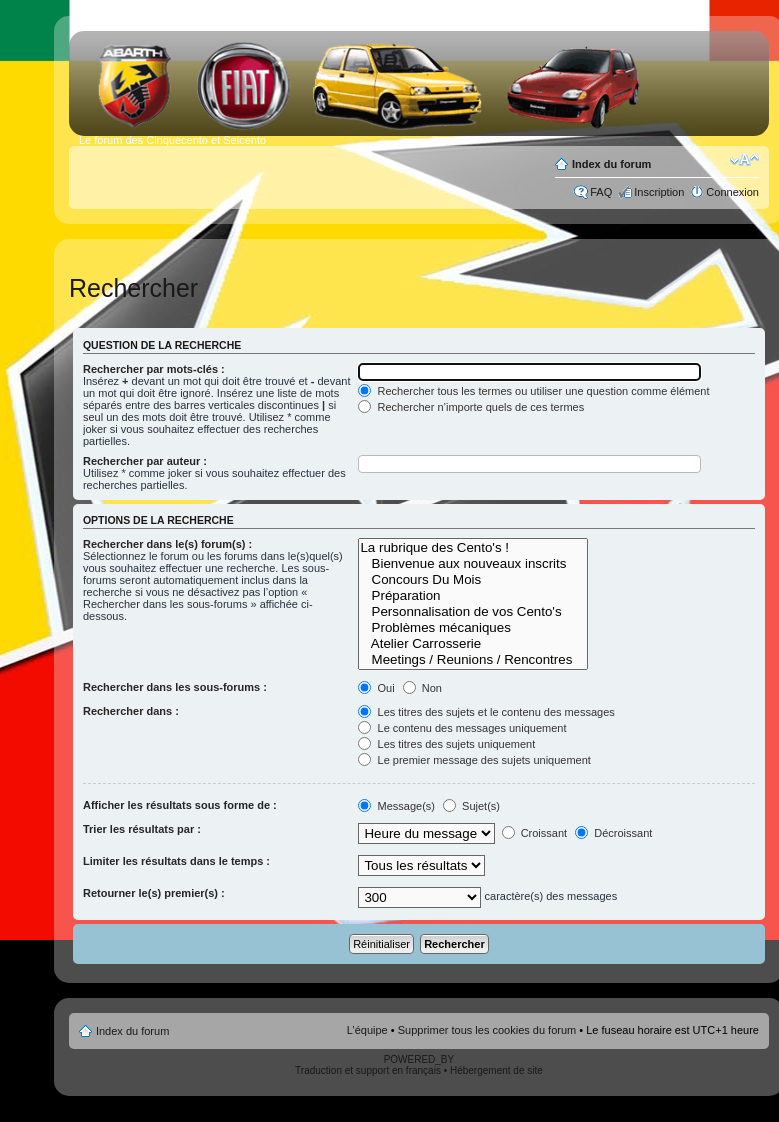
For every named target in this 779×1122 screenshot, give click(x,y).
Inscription (659, 192)
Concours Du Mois (472, 580)
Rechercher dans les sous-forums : (175, 687)
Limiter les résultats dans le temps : (176, 861)
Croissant (535, 833)
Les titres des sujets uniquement (446, 744)
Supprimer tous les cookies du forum (487, 1030)
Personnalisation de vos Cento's (472, 612)
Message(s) (398, 806)
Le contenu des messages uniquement (462, 728)
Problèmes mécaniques (472, 628)
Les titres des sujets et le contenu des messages (486, 712)
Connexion (732, 192)
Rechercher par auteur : (145, 461)
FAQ (601, 192)
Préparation (472, 596)
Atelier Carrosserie (472, 644)
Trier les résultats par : (142, 829)
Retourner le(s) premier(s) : (154, 893)
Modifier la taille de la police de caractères (744, 160)
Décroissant (613, 833)
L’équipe (367, 1030)
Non (422, 688)
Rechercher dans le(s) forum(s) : (167, 544)
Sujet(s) (471, 806)
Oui (376, 688)
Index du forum (611, 164)
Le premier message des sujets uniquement (474, 760)
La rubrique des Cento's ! (472, 548)
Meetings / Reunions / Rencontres (472, 660)
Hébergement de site (496, 1070)
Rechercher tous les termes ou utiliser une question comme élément (533, 391)
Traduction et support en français (368, 1070)
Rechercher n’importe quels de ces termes (471, 407)
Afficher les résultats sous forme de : (180, 805)
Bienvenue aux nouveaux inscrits (472, 564)
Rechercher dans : (131, 711)
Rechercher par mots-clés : (154, 369)
